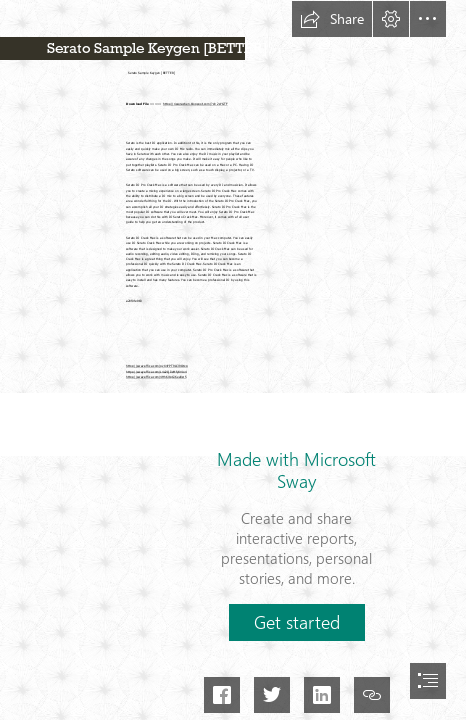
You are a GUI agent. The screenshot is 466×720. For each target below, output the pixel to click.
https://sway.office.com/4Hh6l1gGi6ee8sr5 (156, 376)
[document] (233, 360)
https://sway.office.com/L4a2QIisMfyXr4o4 (156, 371)
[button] (332, 19)
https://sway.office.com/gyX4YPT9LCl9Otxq (157, 366)
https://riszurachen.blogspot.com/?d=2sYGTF (195, 104)
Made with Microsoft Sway (296, 470)
